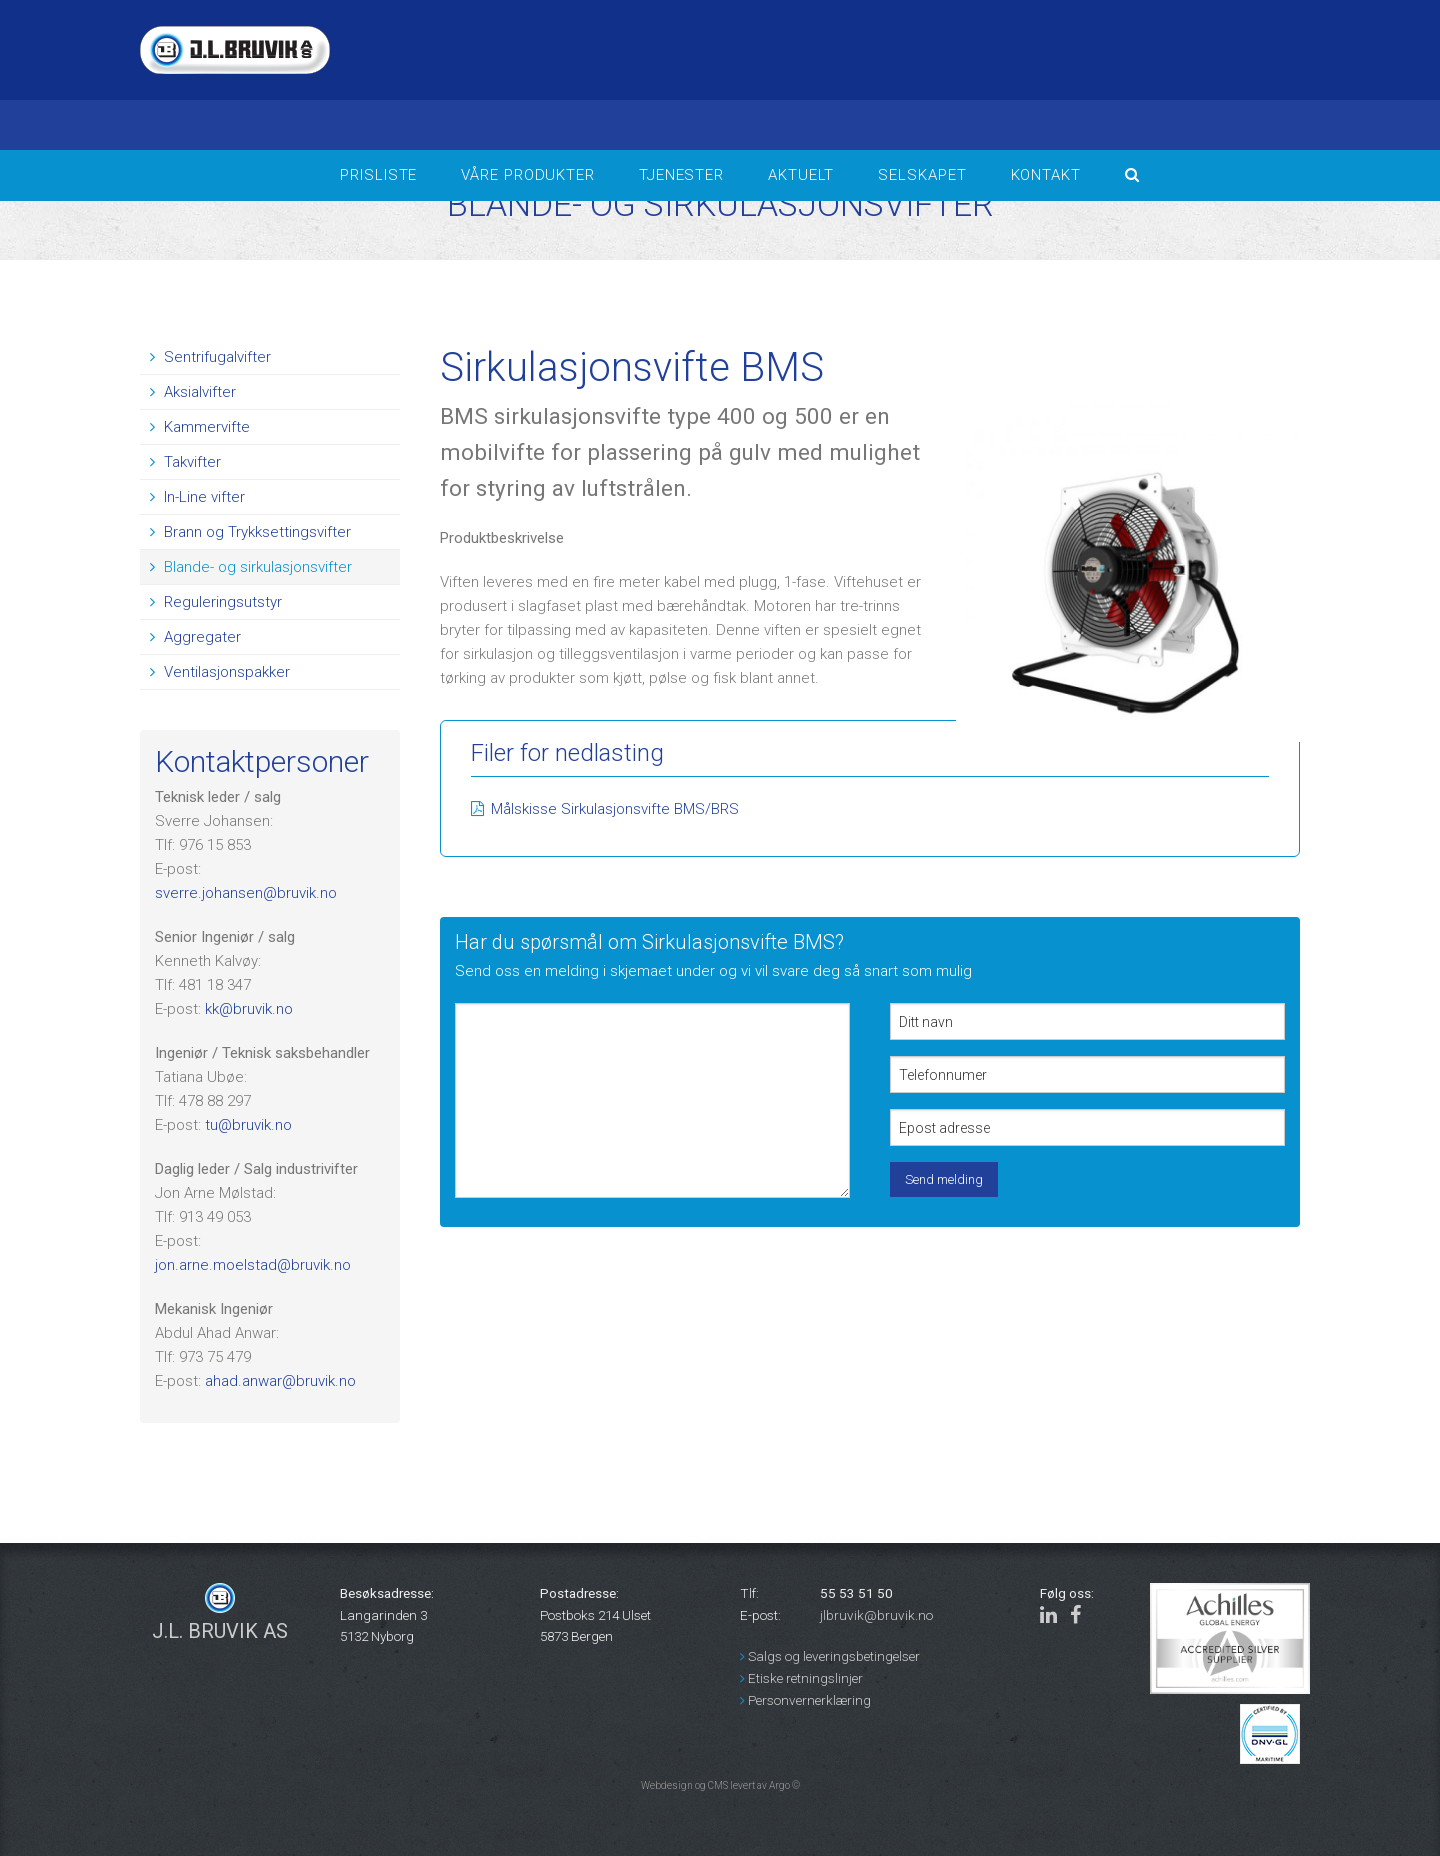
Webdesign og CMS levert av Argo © (720, 1785)
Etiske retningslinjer (801, 1678)
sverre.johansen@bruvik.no (246, 893)
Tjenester (681, 175)
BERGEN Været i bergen (1070, 75)
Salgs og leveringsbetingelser (830, 1656)
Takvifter (185, 462)
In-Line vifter (197, 497)
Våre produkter (528, 175)
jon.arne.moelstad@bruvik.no (253, 1265)
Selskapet (922, 175)
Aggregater (195, 637)
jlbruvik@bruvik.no (876, 1615)
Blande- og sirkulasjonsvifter (251, 567)
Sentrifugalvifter (210, 357)
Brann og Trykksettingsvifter (250, 532)
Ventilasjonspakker (220, 672)
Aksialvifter (193, 392)
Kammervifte (200, 427)
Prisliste (378, 175)
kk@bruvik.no (249, 1009)
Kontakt (1046, 175)
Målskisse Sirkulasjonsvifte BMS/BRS (615, 809)
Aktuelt (801, 175)
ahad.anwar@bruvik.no (280, 1381)
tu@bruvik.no (248, 1125)
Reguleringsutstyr (216, 602)
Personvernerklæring (805, 1700)
